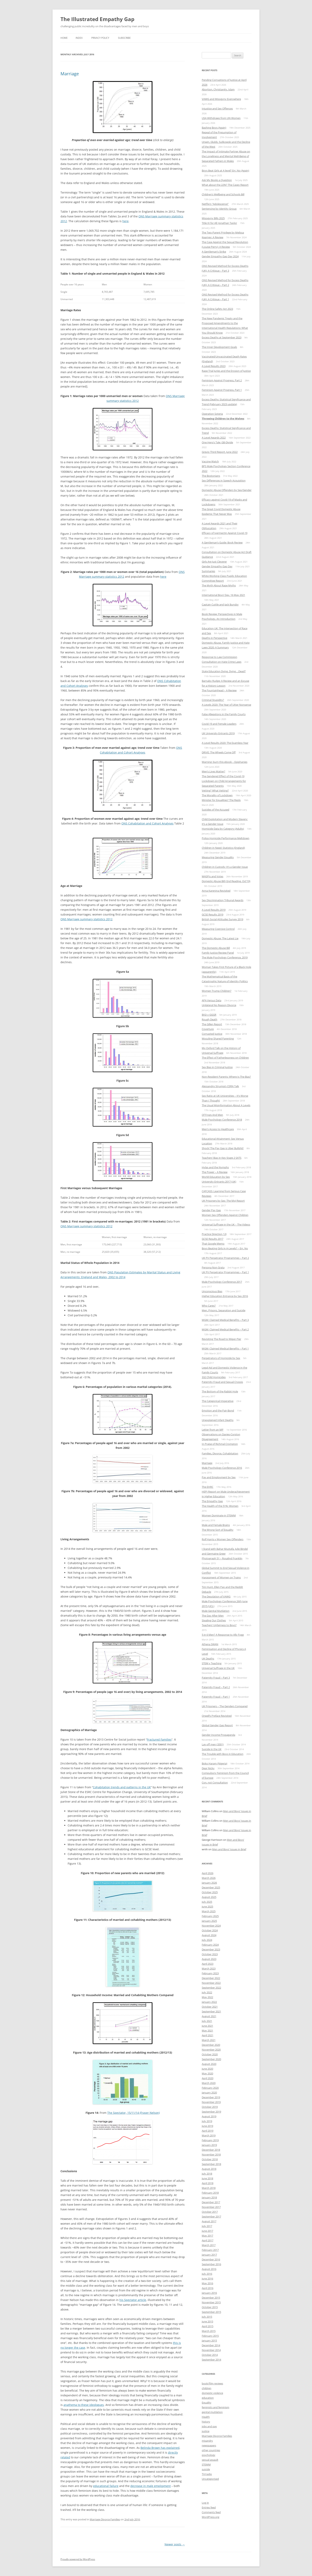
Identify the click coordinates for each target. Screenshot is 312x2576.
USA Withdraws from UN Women (221, 118)
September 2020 (211, 2059)
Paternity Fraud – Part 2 (216, 1687)
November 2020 (211, 2049)
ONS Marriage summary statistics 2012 (86, 919)
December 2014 (211, 2345)
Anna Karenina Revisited (216, 890)
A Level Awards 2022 (214, 437)
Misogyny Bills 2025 (213, 218)
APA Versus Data (211, 1000)
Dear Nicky (208, 1768)
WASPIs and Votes (212, 876)
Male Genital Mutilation (215, 1611)
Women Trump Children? (216, 991)
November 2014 (211, 2350)
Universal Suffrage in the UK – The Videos (226, 1224)
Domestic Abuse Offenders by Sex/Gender (227, 490)
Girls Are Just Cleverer (214, 561)
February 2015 (210, 2336)
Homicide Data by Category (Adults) (223, 828)
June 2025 (207, 1906)
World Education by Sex (216, 1177)
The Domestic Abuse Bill (216, 948)
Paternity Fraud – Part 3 (216, 1677)
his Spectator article (132, 2300)
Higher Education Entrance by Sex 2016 (225, 1296)
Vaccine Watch (210, 461)
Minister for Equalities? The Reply (221, 800)
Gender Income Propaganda (218, 1735)
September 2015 (211, 2312)
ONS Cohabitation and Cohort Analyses (147, 823)
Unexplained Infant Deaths (217, 1420)
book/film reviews (212, 2383)
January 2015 (209, 2340)
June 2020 (207, 2068)
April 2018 (207, 2183)
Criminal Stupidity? (213, 700)
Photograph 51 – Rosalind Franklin (222, 1558)
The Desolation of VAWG (216, 1596)
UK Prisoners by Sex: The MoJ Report (223, 1200)
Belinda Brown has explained (159, 2448)
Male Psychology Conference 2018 (222, 1119)
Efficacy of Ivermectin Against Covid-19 (224, 533)
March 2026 (208, 1878)
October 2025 (210, 1892)
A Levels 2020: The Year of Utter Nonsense (226, 704)
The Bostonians (211, 476)
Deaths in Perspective (214, 638)
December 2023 (211, 1949)
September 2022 (211, 1987)
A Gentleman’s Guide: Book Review (222, 542)
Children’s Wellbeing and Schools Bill (223, 194)
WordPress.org (210, 2517)
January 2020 (209, 2092)
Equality (206, 2402)
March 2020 (208, 2083)
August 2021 (209, 2016)
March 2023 (208, 1968)
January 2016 (209, 2293)
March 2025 (208, 1911)
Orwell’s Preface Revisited (217, 1716)
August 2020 (209, 2064)
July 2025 (207, 1902)
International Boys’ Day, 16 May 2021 (223, 595)
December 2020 (211, 2045)
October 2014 (210, 2355)
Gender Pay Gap (211, 1210)
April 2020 (207, 2078)
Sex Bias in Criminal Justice (217, 1067)
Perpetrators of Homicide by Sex (221, 1358)
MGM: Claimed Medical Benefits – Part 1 (225, 1348)
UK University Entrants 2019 (218, 733)
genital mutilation (212, 2412)
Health (206, 2417)
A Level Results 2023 (213, 366)
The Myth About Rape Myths (219, 585)
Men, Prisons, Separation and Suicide (223, 1310)
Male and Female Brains (216, 1525)
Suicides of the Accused (215, 809)
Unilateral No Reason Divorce (219, 1005)
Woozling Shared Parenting (218, 1038)
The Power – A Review (214, 1172)
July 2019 (207, 2121)
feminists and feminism (215, 2407)
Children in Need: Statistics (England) (223, 848)
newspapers (209, 2445)
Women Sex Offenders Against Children (225, 1215)
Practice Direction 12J (214, 1234)
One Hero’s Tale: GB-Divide (217, 442)
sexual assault (210, 2460)
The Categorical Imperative (217, 1401)
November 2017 (211, 2207)
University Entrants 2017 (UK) (219, 1181)
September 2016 (211, 2264)
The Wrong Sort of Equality (217, 1530)
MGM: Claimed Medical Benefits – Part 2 (225, 1329)
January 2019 (209, 2145)
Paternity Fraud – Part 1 (216, 1696)
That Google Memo (213, 1243)
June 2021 (207, 2026)
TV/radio (207, 2474)
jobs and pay (209, 2426)
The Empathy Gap (212, 1501)
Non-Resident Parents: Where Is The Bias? (226, 1076)
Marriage (69, 74)
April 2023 (207, 1964)
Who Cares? (209, 1305)
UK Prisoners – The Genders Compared (225, 1706)
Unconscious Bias (212, 1291)
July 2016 (207, 2274)
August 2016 (209, 2269)
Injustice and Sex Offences (217, 108)
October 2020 (210, 2054)
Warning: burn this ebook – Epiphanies (224, 762)
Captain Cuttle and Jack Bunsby (220, 604)
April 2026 (207, 1873)
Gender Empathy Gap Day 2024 (220, 256)
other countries (211, 2450)
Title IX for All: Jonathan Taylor (219, 223)
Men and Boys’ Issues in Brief (229, 1849)
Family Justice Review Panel (218, 952)
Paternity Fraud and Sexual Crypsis (222, 1382)
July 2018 (207, 2173)
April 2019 (207, 2130)
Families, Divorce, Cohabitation (220, 1453)
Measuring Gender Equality (218, 857)
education (208, 2398)
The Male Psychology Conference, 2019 (225, 957)
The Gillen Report (212, 1024)
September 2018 (211, 2164)
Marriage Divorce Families (105, 2519)
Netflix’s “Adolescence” (215, 204)
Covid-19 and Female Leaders (219, 724)
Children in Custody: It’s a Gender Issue (225, 867)
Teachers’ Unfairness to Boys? (219, 1625)
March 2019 (208, 2135)
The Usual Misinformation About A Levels (226, 1105)
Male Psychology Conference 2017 (222, 1282)
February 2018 (210, 2192)
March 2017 (208, 2245)
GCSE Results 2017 (212, 1239)
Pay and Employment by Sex (219, 1477)
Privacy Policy (100, 38)
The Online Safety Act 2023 (217, 309)
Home (64, 38)
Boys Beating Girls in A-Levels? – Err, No (225, 1248)
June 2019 (207, 2126)
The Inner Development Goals (219, 347)
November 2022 (211, 1983)
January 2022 (209, 2002)
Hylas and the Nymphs (215, 1167)
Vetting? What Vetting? (215, 790)
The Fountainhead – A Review (219, 690)
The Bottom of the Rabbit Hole (220, 1391)
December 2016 (211, 2259)
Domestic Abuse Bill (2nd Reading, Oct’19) (226, 881)
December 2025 (211, 1887)
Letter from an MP (212, 1429)
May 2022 (207, 1997)
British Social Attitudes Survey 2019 (222, 919)
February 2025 (210, 1916)
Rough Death (209, 1019)
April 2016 (207, 2288)
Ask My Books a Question (217, 180)
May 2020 (207, 2073)
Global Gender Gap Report (217, 1725)
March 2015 (208, 2331)
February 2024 (210, 1944)
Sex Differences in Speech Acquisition (224, 480)
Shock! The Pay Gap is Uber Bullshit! (223, 1148)
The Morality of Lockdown (217, 795)
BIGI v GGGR (209, 1014)
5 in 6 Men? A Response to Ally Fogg (223, 1634)
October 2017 (210, 2212)
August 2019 (209, 2116)
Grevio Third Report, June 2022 (220, 452)
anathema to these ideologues (83, 2405)
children (206, 2388)
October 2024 (210, 1930)
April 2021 (207, 2035)
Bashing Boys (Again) (214, 127)
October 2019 (210, 2107)
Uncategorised (210, 2479)
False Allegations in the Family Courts (224, 714)
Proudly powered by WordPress (77, 2559)
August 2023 (209, 1959)
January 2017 (209, 2254)
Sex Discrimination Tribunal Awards (222, 900)
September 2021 (211, 2011)
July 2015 (207, 2316)
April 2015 (207, 2326)
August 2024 (209, 1935)
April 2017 (207, 2240)
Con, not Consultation (215, 1782)
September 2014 (211, 2359)
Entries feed (209, 2507)
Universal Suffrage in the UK (218, 1668)
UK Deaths (208, 1658)
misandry (207, 2440)
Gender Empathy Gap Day (217, 566)
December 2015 (211, 2297)
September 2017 (211, 2216)
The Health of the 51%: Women (220, 1506)
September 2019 (211, 2111)
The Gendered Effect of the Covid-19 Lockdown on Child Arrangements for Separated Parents (224, 781)
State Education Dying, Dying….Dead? (224, 671)
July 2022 (207, 1992)
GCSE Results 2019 (212, 914)
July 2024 (207, 1940)
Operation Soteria (212, 414)
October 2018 (210, 2159)
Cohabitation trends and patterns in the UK (122, 1787)
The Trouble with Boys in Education (222, 1754)
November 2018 (211, 2154)
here (125, 221)
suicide (206, 2469)
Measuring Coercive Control (218, 929)
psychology (208, 2455)
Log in (205, 2502)
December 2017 (211, 2202)
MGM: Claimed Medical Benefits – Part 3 (225, 1320)
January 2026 (209, 1882)
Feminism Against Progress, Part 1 (222, 390)
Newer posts (175, 2544)
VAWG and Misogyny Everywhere (221, 99)
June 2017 (207, 2231)
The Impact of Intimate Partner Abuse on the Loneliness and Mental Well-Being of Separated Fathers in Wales (226, 156)
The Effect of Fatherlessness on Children (225, 1057)
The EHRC (207, 1487)
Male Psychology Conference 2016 (222, 1468)
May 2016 (207, 2283)
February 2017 (210, 2250)
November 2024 (211, 1925)
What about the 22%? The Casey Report (225, 185)
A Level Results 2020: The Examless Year (225, 743)
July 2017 (207, 2226)
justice (205, 2431)
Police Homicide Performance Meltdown (225, 838)
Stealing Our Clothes (214, 1620)
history (206, 2421)
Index (79, 38)
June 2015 (207, 2321)
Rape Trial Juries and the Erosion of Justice (226, 371)
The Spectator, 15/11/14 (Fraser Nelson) (133, 2113)
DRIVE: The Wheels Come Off (219, 752)
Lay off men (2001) (213, 1744)
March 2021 (208, 2040)
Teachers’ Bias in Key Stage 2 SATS (221, 1158)
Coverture (208, 1029)
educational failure (105, 2486)
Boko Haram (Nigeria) (214, 1763)
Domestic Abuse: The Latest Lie (220, 938)
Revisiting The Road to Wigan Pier (221, 1339)
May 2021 (207, 2030)
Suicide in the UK (211, 1749)
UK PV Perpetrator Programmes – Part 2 (225, 1258)
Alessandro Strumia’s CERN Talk (220, 1086)
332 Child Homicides (214, 1377)
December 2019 (211, 2097)
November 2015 (211, 2302)
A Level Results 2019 (213, 910)
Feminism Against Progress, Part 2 (222, 380)
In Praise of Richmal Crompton (220, 1444)
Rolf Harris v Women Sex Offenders (222, 1539)
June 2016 (207, 2278)
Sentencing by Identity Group (219, 208)
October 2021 (210, 2006)
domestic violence (212, 2393)
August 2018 (209, 2169)
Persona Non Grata (213, 1267)
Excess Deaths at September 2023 (221, 337)
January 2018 (209, 2197)
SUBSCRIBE (124, 38)
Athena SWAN (210, 1644)
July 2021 (207, 2021)
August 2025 (209, 1897)
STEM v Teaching (211, 1663)
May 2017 (207, 2235)
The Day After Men (213, 1615)
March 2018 (208, 2188)
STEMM (206, 2464)
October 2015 (210, 2307)
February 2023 (210, 1973)
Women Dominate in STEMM (219, 1515)
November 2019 (211, 2102)
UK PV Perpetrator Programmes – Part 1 (225, 1272)
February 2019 (210, 2140)
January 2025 (209, 1921)
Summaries (208, 571)
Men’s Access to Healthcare (218, 1129)
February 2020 (210, 2088)
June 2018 (207, 2178)
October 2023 (210, 1954)
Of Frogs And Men (212, 1115)
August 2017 (209, 2221)
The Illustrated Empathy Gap (97, 19)
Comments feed (211, 2512)
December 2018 (211, 2150)
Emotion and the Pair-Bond (218, 1410)
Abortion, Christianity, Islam (218, 89)
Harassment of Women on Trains (221, 1577)
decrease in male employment (150, 2486)
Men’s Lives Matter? (213, 771)
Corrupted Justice (212, 1034)
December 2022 (211, 1978)
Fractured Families (159, 1739)
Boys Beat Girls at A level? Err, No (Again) (225, 170)
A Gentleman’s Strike (214, 251)
